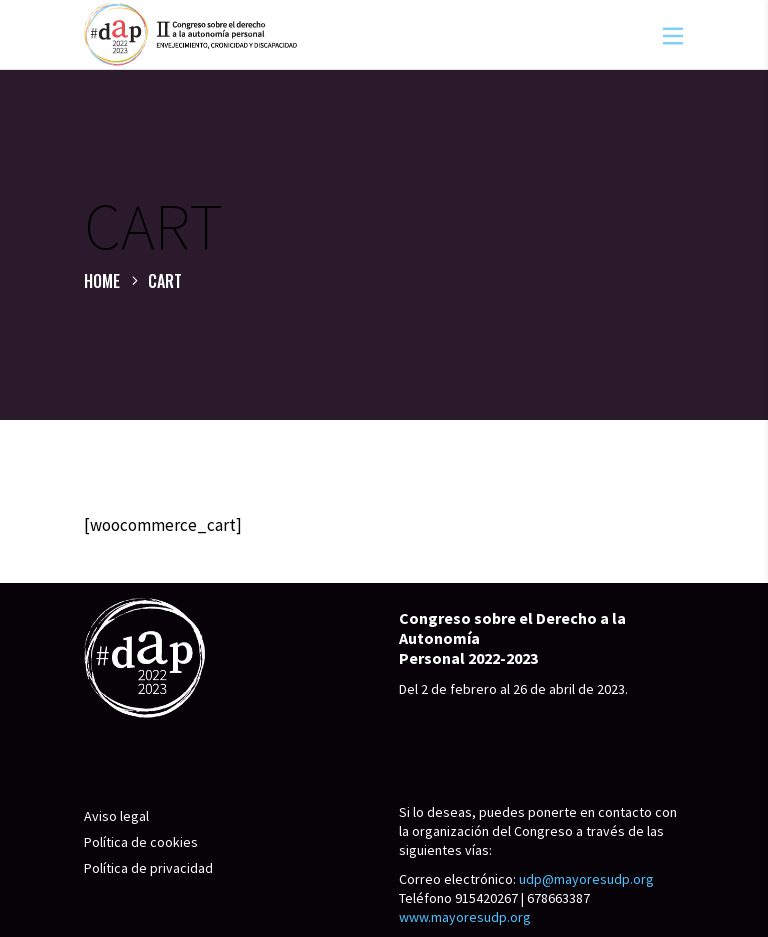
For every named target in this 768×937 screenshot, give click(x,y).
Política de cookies (141, 842)
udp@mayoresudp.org (586, 879)
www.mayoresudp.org (465, 917)
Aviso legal (116, 816)
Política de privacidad (148, 868)
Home (102, 281)
